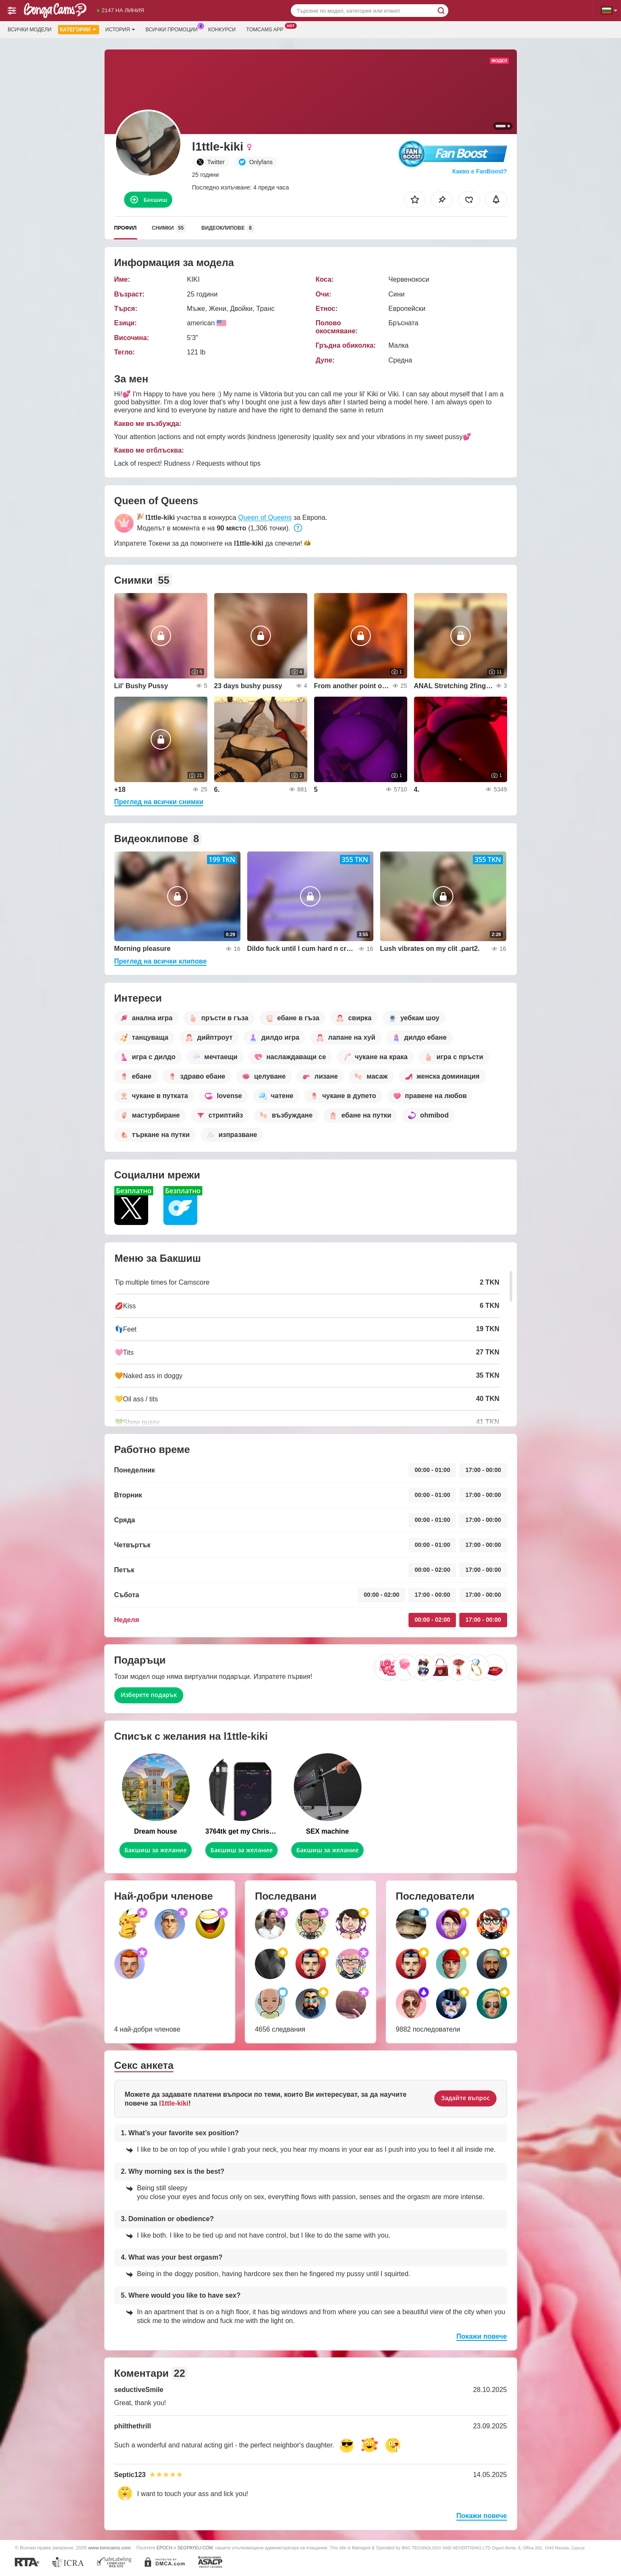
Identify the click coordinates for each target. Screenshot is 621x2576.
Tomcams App (267, 29)
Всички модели (30, 30)
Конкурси (222, 30)
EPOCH (164, 2547)
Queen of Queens (265, 517)
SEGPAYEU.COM (195, 2547)
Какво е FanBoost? (479, 171)
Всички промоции (174, 29)
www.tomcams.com (109, 2547)
